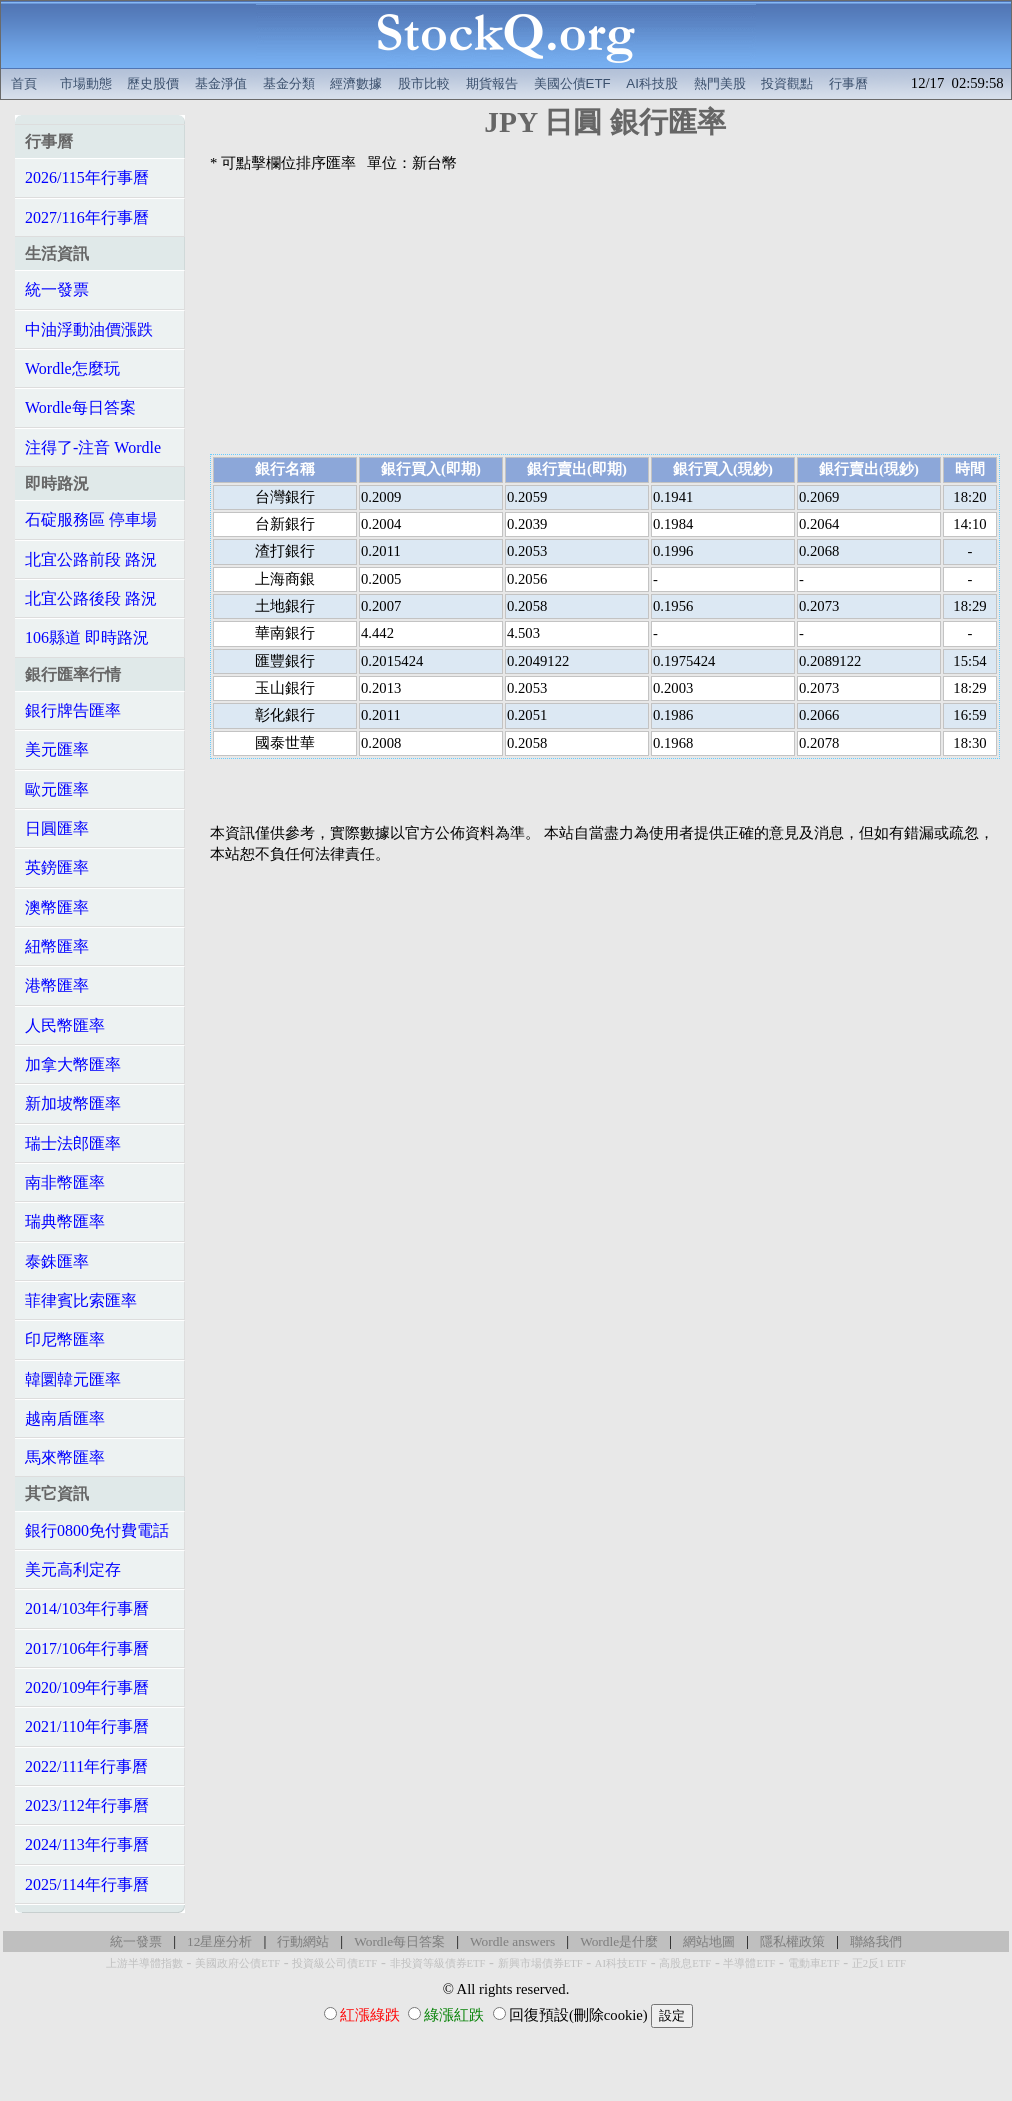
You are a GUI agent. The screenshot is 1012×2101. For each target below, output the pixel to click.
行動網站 (303, 1941)
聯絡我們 (876, 1941)
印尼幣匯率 (65, 1339)
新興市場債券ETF (540, 1963)
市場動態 (86, 83)
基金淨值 (221, 83)
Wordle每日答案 (80, 407)
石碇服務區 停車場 (91, 519)
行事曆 (848, 83)
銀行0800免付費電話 (97, 1530)
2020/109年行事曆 (87, 1687)
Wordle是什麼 (619, 1941)
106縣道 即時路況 (87, 637)
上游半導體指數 (144, 1963)
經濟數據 (356, 83)
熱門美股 (720, 83)
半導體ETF (749, 1963)
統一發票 (57, 289)
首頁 (24, 83)
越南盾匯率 (65, 1418)
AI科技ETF (621, 1963)
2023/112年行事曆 (87, 1805)
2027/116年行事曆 (87, 217)
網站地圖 (709, 1941)
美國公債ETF (572, 83)
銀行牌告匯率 (73, 710)
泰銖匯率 (57, 1261)
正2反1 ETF (879, 1963)
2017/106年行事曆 (87, 1648)
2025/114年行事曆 (87, 1884)
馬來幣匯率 (65, 1457)
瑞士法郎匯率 (73, 1143)
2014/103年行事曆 (87, 1608)
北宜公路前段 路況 (91, 559)
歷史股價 (153, 83)
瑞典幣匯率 (65, 1221)
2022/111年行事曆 (86, 1766)
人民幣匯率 (65, 1025)
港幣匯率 (57, 985)
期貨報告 (492, 83)
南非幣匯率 (65, 1182)
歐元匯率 (57, 789)
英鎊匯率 (57, 867)
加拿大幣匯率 (73, 1064)
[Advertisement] (605, 314)
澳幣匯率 (57, 907)
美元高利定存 (73, 1569)
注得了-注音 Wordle (93, 447)
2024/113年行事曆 (87, 1844)
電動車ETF (814, 1963)
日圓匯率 (57, 828)
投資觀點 (787, 83)
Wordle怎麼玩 (72, 368)
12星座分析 (219, 1941)
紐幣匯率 (57, 946)
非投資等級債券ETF (438, 1963)
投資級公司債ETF (334, 1963)
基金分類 (289, 83)
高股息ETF (685, 1963)
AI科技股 (652, 83)
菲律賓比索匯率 (81, 1300)
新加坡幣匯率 (73, 1103)
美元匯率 (57, 749)
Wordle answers (512, 1941)
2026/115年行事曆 (87, 177)
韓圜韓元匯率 (73, 1379)
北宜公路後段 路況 (91, 598)
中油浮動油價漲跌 (89, 329)
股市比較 (424, 83)
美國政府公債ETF (237, 1963)
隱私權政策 (792, 1941)
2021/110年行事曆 (87, 1726)
